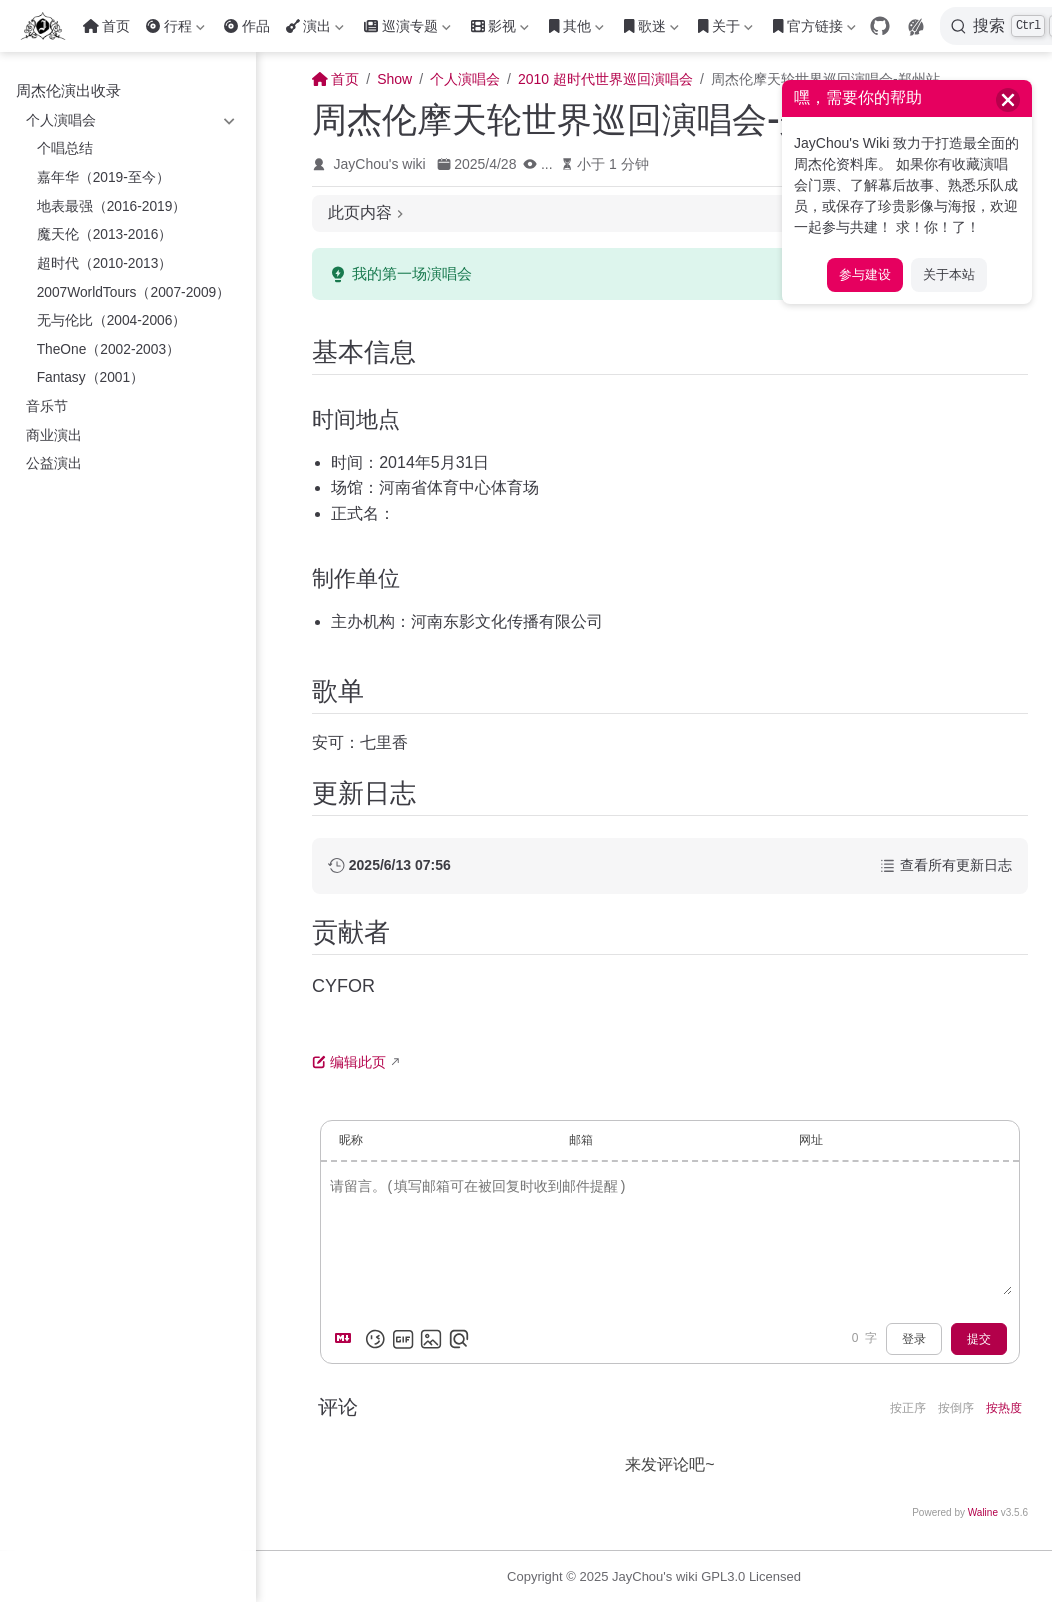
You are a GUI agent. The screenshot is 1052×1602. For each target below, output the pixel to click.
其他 (576, 30)
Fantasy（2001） (91, 377)
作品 (247, 26)
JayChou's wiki (380, 164)
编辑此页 (349, 1062)
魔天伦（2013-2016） (105, 234)
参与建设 (865, 274)
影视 (500, 30)
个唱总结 (65, 148)
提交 (979, 1339)
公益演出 (54, 463)
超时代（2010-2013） (105, 263)
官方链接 (814, 30)
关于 (725, 30)
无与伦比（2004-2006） (112, 320)
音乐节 (47, 406)
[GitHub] (880, 26)
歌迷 (651, 30)
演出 (315, 30)
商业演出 (54, 435)
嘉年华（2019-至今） (103, 177)
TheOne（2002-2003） (108, 349)
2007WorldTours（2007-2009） (134, 292)
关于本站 (949, 274)
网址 (811, 1140)
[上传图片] (431, 1339)
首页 (106, 26)
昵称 (351, 1140)
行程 (175, 30)
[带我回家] (49, 26)
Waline (983, 1512)
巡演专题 (407, 30)
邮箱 (581, 1140)
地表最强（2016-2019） (112, 206)
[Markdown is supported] (347, 1339)
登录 (914, 1339)
